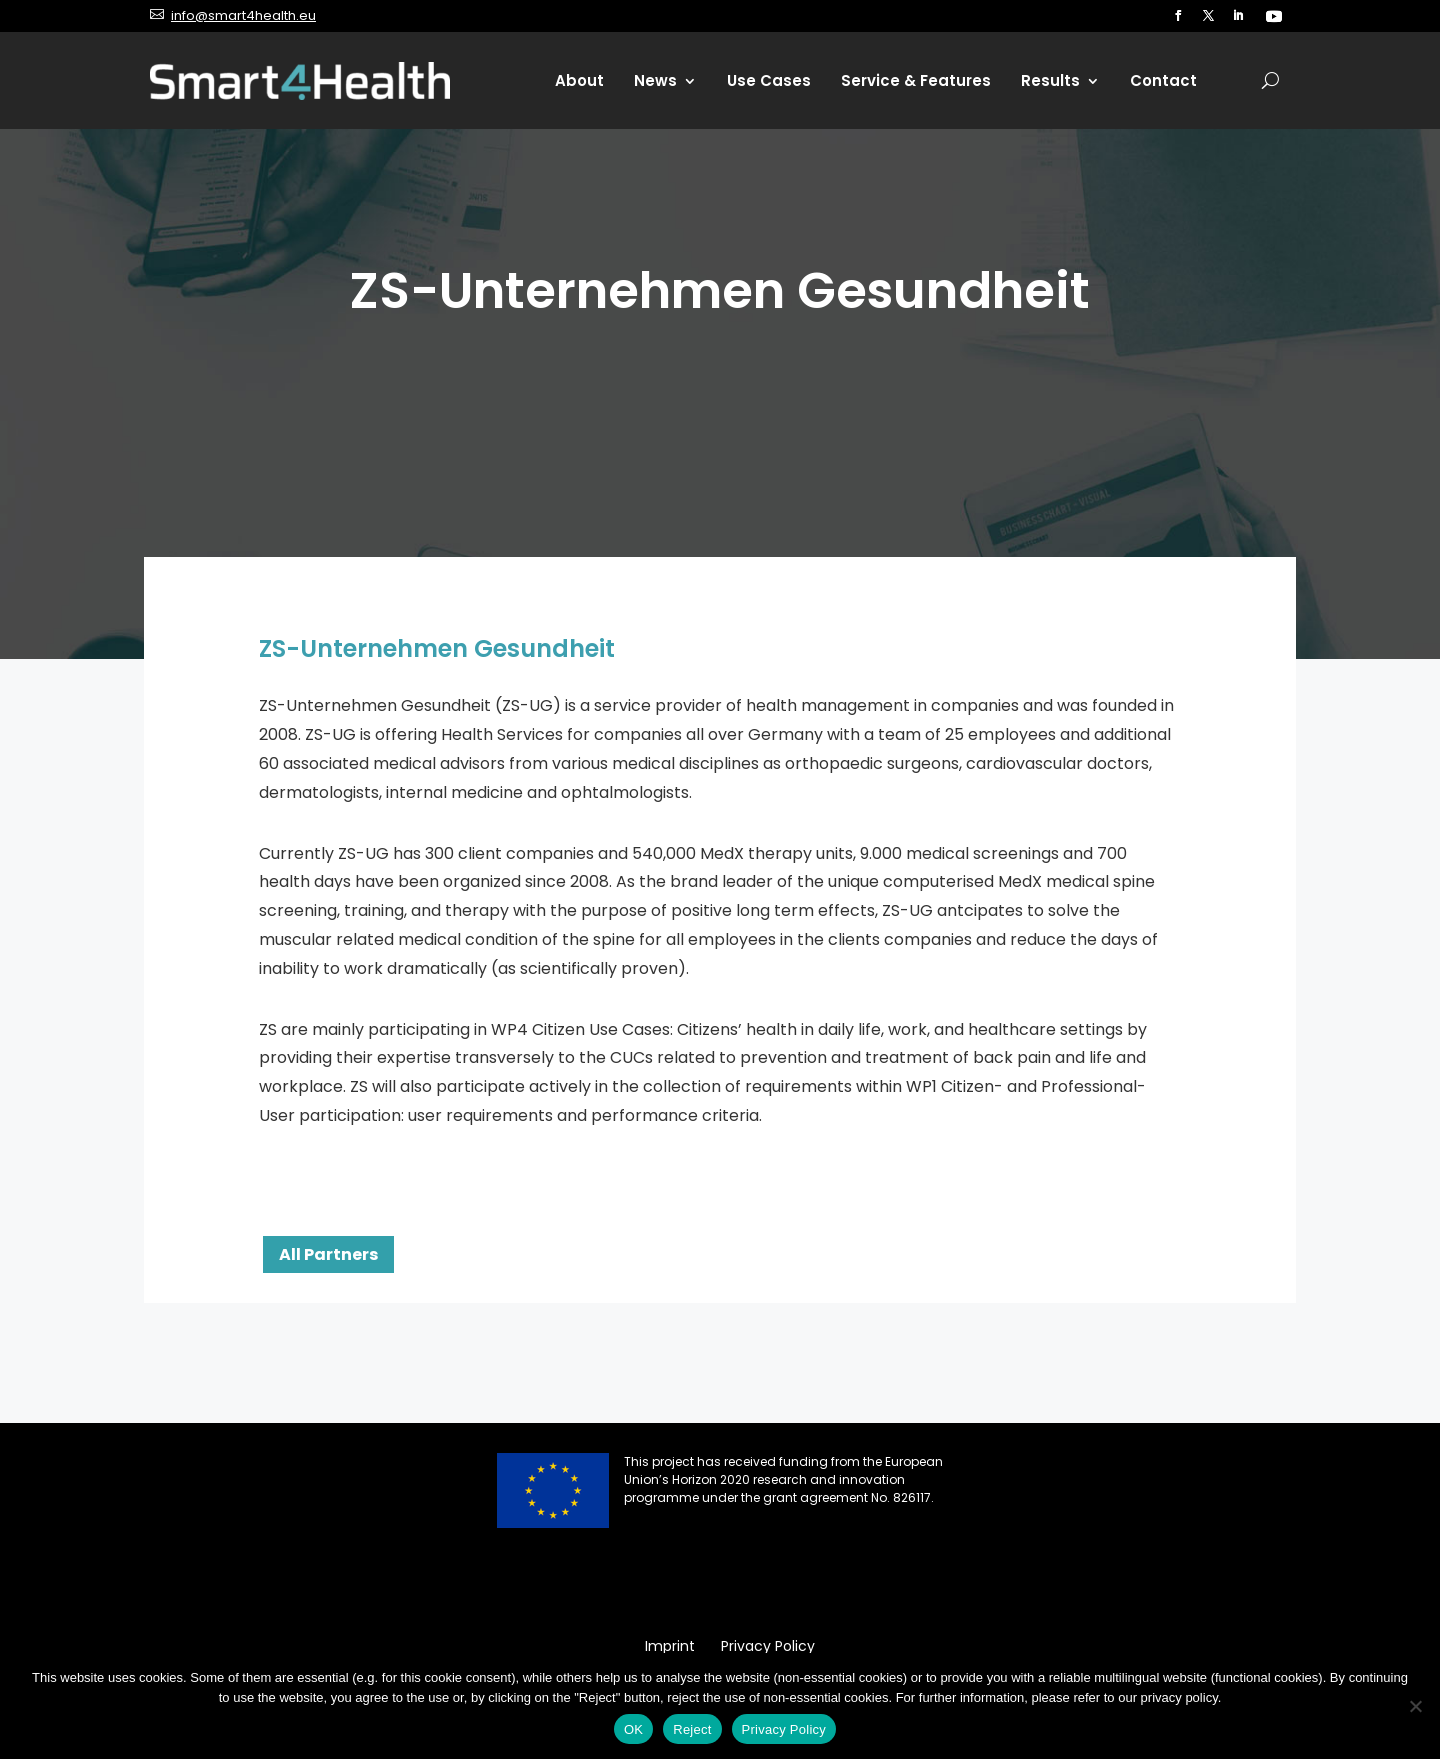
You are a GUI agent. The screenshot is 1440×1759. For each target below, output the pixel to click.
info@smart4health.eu (243, 15)
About (579, 80)
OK (633, 1729)
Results (1050, 80)
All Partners (328, 1254)
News (655, 80)
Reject (692, 1729)
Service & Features (916, 80)
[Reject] (1415, 1706)
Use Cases (769, 80)
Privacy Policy (784, 1729)
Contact (1163, 80)
